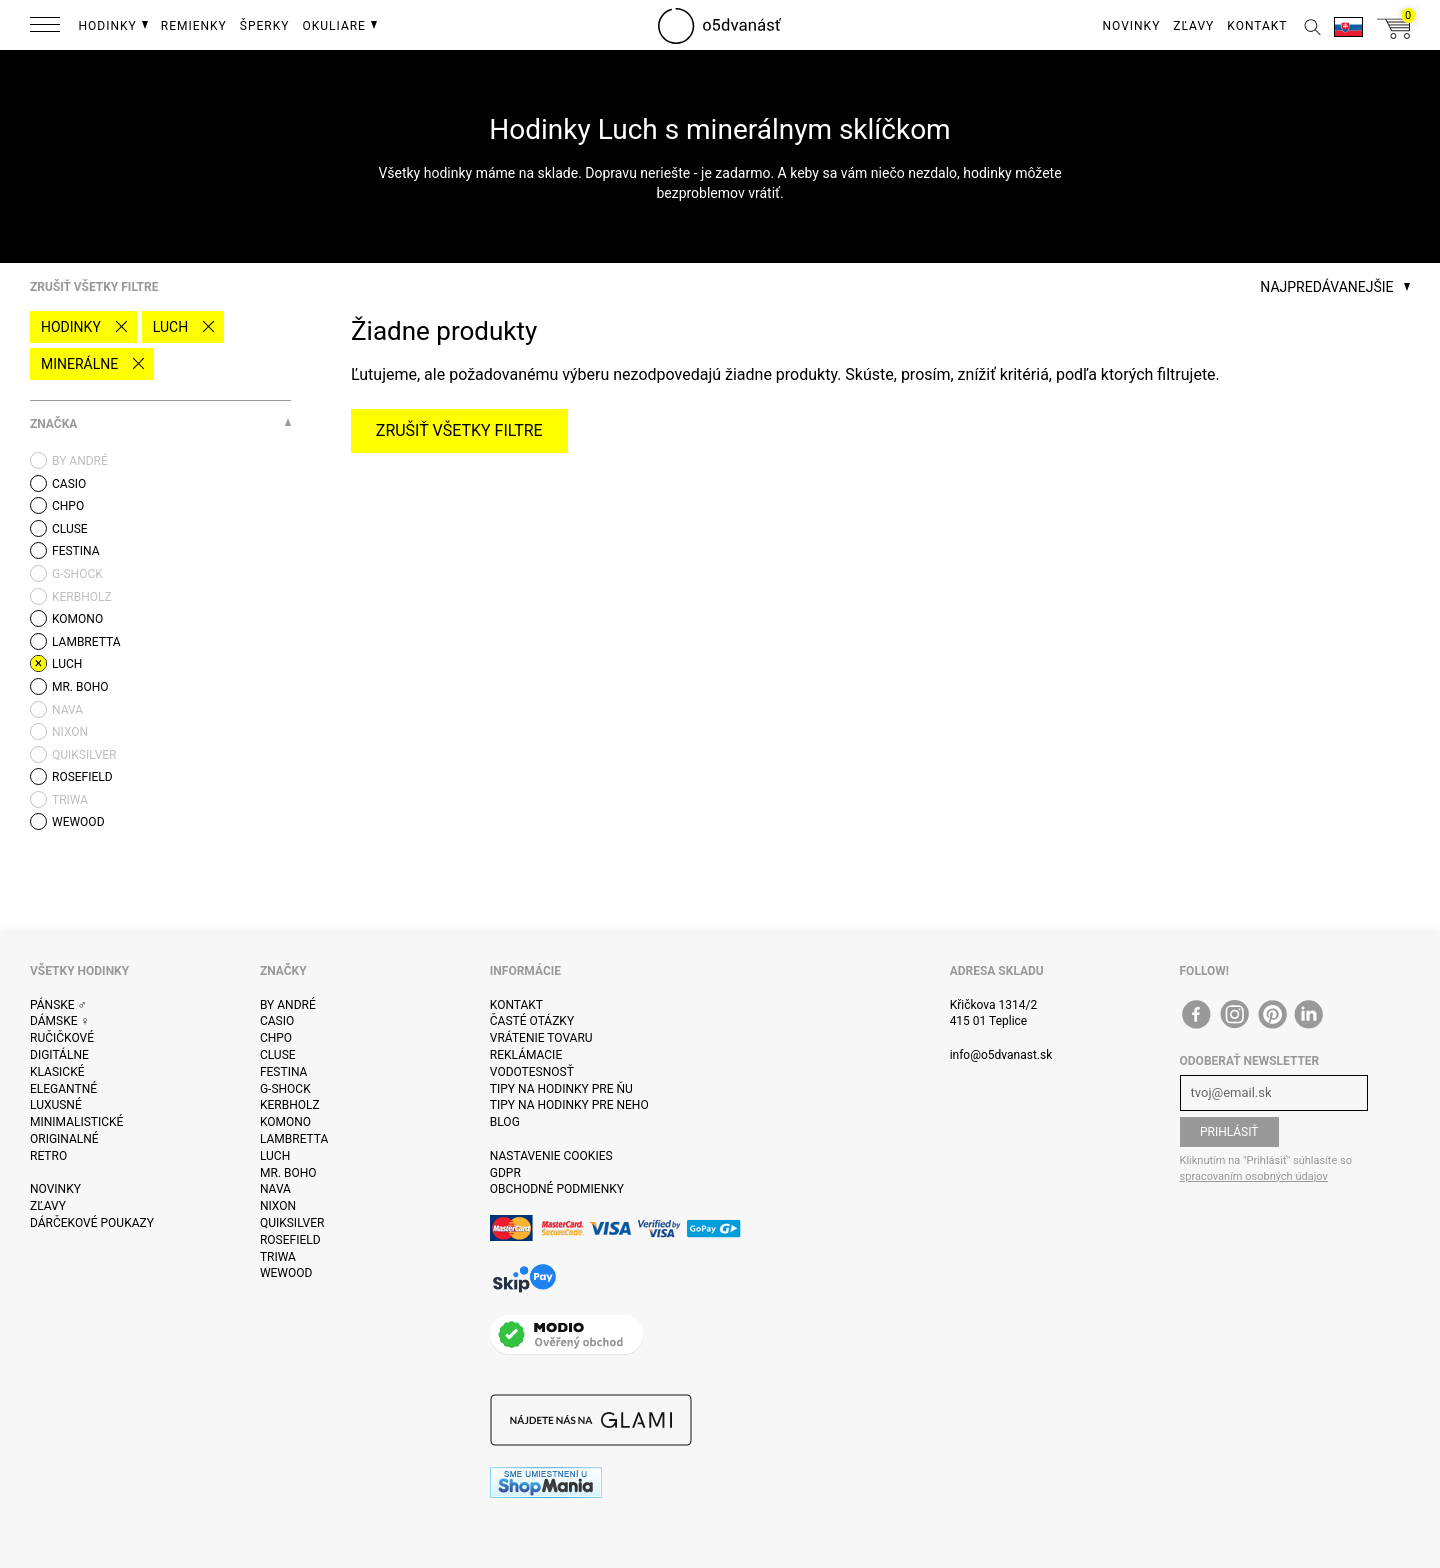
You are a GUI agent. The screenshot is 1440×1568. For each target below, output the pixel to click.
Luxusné (56, 1105)
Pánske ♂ (58, 1005)
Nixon (278, 1206)
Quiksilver (292, 1223)
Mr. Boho (288, 1173)
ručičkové (62, 1038)
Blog (505, 1122)
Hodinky (71, 327)
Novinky (55, 1189)
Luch (170, 327)
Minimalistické (76, 1122)
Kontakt (516, 1005)
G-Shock (285, 1089)
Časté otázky (532, 1021)
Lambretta (294, 1139)
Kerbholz (290, 1105)
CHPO (276, 1038)
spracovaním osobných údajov (1254, 1176)
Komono (285, 1122)
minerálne (79, 364)
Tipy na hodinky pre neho (569, 1105)
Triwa (278, 1257)
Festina (284, 1072)
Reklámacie (526, 1055)
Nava (275, 1189)
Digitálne (59, 1055)
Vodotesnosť (532, 1072)
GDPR (505, 1173)
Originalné (64, 1139)
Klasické (57, 1072)
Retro (48, 1156)
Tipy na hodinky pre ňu (561, 1089)
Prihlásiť (1229, 1132)
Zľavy (48, 1206)
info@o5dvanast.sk (1001, 1055)
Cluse (278, 1055)
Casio (277, 1021)
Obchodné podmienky (557, 1189)
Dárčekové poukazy (92, 1223)
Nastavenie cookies (551, 1156)
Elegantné (63, 1089)
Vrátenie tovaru (541, 1038)
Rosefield (290, 1240)
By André (288, 1005)
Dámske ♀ (60, 1021)
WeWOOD (286, 1273)
